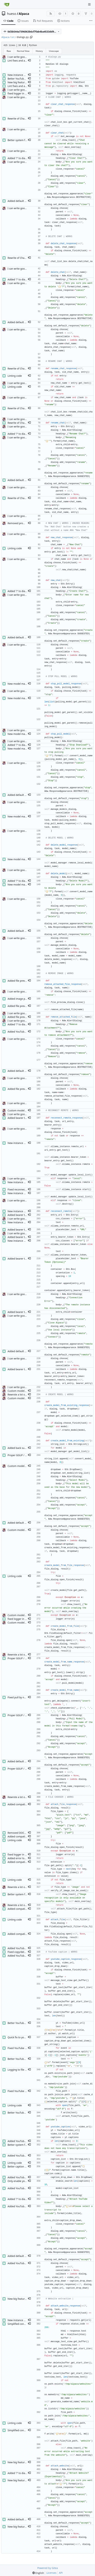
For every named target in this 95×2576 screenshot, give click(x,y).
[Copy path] (31, 37)
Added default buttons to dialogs (27, 201)
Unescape (54, 51)
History (39, 51)
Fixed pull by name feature (23, 1697)
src (13, 37)
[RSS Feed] (51, 13)
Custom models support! (22, 1110)
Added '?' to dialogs (19, 158)
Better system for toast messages (27, 140)
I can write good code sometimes (27, 57)
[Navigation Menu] (89, 4)
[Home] (7, 4)
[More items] (91, 21)
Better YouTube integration (23, 78)
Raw (9, 51)
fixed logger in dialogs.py (22, 93)
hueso (11, 13)
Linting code (15, 375)
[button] (29, 60)
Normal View (23, 51)
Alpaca (24, 13)
